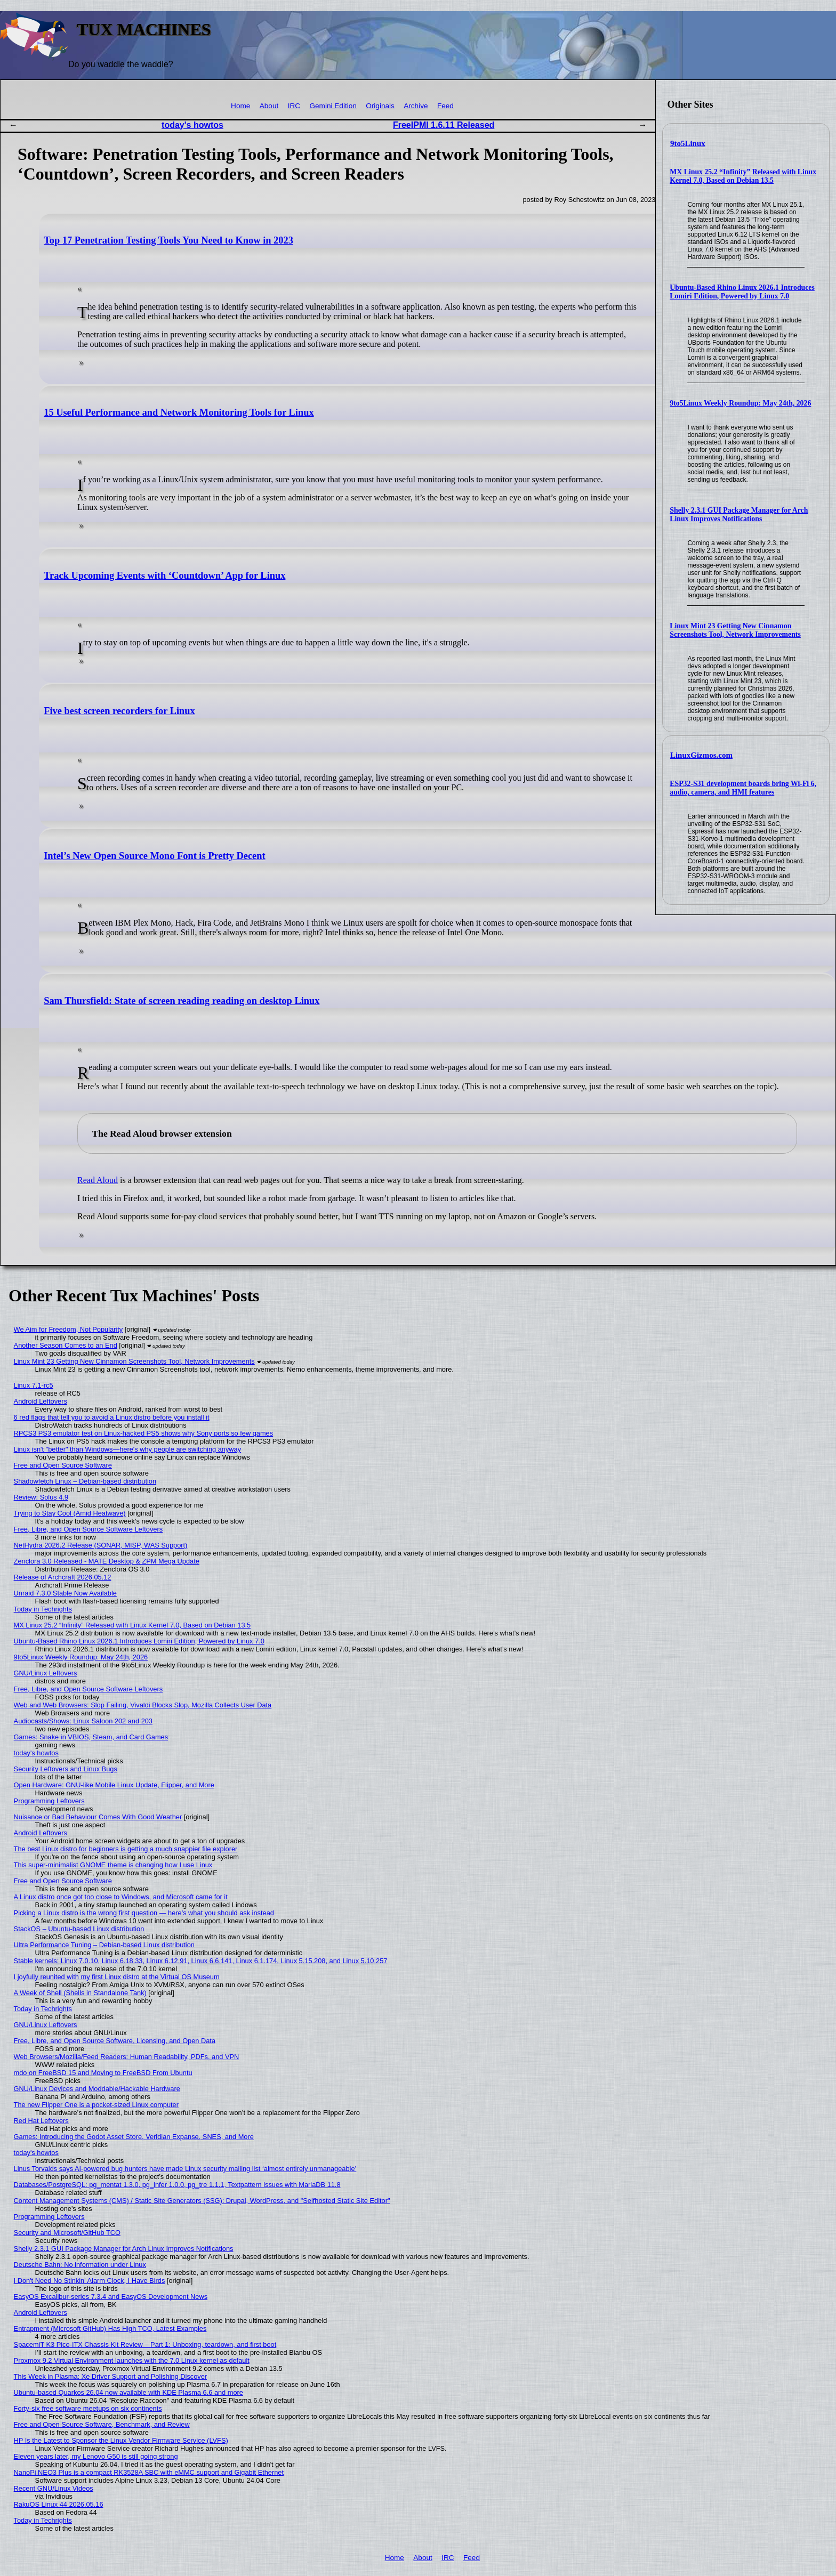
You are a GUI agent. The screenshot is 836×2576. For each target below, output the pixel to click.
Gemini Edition (332, 106)
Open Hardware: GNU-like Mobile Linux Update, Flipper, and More (114, 1785)
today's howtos (192, 124)
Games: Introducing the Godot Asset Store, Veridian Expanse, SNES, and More (134, 2137)
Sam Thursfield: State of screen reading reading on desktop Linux (181, 1000)
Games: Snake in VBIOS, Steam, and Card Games (91, 1737)
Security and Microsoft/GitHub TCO (67, 2233)
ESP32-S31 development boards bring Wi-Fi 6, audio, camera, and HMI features (743, 788)
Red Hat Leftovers (41, 2121)
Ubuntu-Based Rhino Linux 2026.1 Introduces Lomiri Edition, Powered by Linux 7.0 (742, 291)
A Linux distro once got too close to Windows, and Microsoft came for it (121, 1897)
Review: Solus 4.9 (41, 1497)
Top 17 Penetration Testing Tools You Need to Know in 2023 (168, 240)
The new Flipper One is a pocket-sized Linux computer (96, 2105)
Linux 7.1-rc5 (33, 1385)
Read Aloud (97, 1180)
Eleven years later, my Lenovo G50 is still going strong (96, 2456)
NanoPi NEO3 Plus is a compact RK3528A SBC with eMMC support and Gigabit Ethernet (149, 2472)
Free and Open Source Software (63, 1465)
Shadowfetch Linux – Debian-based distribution (85, 1481)
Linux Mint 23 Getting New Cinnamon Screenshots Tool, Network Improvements (735, 630)
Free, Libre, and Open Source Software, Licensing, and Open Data (114, 2041)
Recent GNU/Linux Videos (53, 2488)
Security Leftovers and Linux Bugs (65, 1769)
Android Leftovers (40, 1401)
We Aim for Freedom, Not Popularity (68, 1329)
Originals (380, 106)
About (269, 106)
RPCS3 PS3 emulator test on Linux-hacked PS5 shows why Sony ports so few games (144, 1433)
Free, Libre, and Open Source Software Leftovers (88, 1529)
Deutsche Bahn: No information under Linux (80, 2265)
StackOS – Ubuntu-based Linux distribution (79, 1929)
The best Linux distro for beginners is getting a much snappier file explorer (126, 1849)
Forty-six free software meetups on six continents (88, 2408)
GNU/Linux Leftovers (45, 1673)
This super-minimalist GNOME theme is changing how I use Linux (113, 1865)
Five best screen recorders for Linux (119, 711)
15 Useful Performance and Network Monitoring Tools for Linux (179, 412)
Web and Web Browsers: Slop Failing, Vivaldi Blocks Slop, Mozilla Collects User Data (143, 1705)
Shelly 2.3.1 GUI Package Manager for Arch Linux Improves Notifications (739, 514)
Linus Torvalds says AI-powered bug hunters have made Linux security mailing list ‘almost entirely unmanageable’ (185, 2169)
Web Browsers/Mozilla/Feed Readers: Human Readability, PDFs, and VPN (126, 2057)
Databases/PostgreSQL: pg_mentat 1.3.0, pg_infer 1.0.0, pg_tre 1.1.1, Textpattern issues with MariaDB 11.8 (177, 2185)
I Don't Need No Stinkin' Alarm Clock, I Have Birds (89, 2281)
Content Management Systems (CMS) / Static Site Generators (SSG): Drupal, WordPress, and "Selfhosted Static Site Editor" (202, 2201)
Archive (416, 106)
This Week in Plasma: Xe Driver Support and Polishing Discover (110, 2376)
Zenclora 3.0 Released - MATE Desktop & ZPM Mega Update (106, 1561)
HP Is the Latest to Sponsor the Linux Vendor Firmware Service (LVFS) (121, 2440)
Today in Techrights (43, 1609)
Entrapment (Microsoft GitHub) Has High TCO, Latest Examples (110, 2328)
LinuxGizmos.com (701, 755)
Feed (445, 106)
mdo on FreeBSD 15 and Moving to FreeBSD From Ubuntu (103, 2073)
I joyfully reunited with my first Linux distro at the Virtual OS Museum (117, 1977)
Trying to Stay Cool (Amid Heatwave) (70, 1513)
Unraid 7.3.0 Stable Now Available (65, 1593)
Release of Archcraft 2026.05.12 (62, 1577)
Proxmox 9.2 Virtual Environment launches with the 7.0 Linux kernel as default (132, 2360)
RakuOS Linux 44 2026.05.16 (58, 2504)
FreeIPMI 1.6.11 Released (443, 124)
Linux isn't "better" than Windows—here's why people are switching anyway (128, 1449)
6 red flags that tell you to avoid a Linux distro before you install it (112, 1417)
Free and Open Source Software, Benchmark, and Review (102, 2424)
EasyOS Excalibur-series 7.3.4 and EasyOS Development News (110, 2296)
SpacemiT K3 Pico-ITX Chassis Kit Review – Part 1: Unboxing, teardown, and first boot (145, 2344)
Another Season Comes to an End (65, 1345)
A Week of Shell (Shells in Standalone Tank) (80, 1993)
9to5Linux (687, 143)
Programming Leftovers (49, 1801)
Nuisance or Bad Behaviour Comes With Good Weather (98, 1817)
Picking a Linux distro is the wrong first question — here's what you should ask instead (144, 1913)
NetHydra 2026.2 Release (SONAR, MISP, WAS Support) (101, 1545)
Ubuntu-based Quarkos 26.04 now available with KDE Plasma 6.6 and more (128, 2392)
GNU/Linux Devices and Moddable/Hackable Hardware (97, 2089)
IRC (294, 106)
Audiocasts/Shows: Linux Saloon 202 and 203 (83, 1721)
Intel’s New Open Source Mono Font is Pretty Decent (154, 855)
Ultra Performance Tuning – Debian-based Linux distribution (104, 1945)
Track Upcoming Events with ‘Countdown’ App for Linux (164, 575)
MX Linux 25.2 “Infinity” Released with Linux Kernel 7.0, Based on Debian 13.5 (743, 176)
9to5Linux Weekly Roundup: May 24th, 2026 (740, 403)
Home (240, 106)
